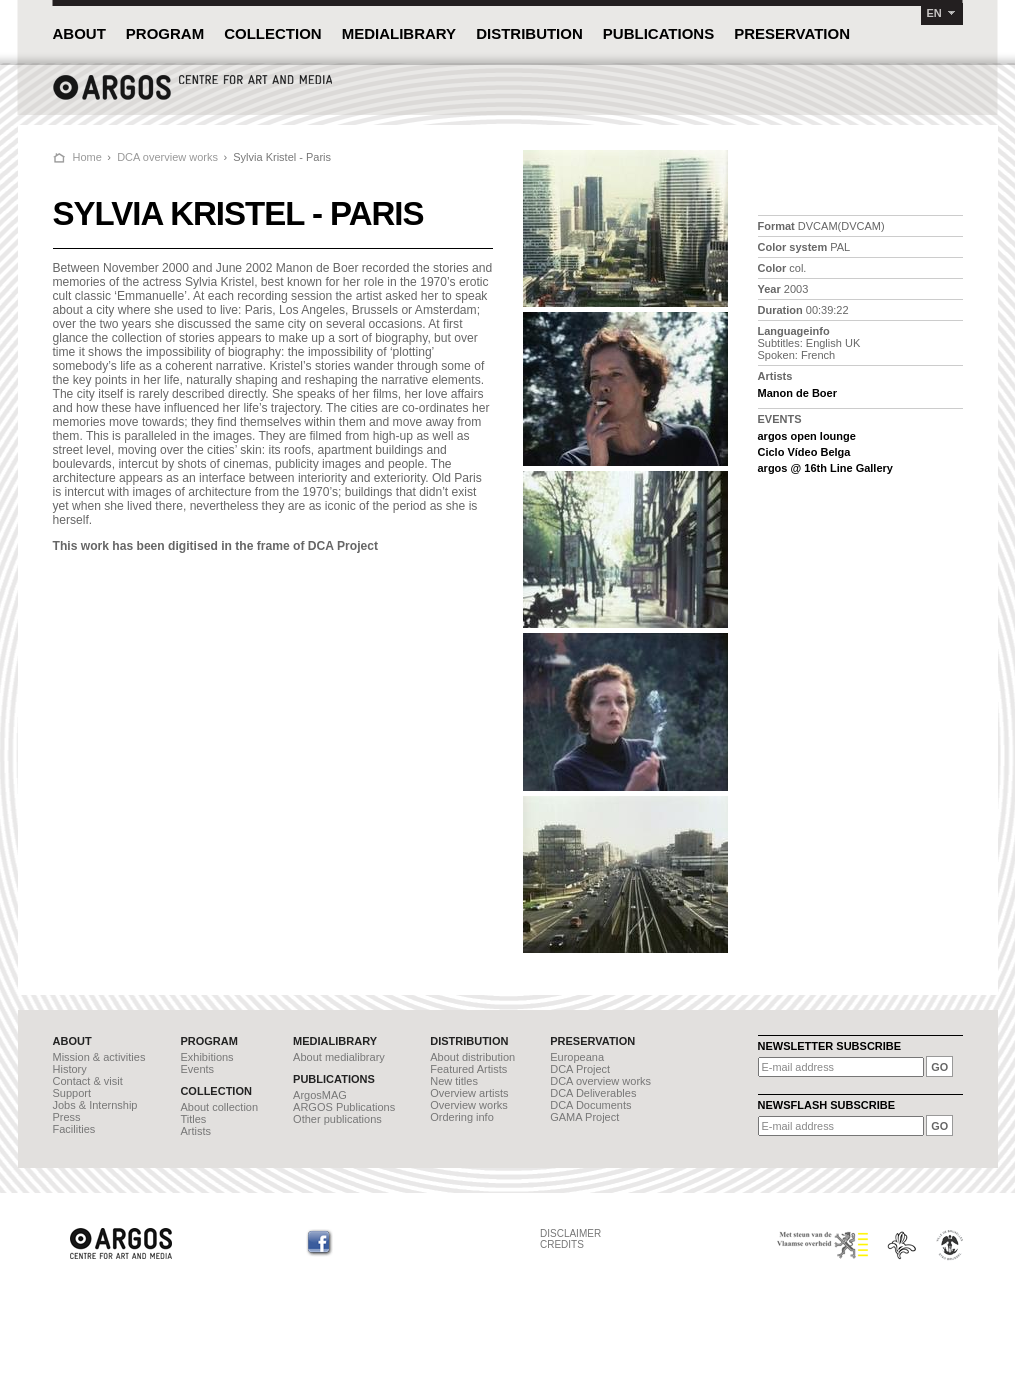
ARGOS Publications (344, 1107)
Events (197, 1069)
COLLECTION (273, 33)
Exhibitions (206, 1057)
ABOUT (79, 33)
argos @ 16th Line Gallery (825, 468)
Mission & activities (99, 1057)
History (70, 1069)
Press (67, 1117)
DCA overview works (167, 157)
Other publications (337, 1119)
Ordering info (462, 1117)
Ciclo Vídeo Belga (804, 452)
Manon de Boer (797, 393)
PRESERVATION (792, 33)
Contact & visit (88, 1081)
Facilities (74, 1129)
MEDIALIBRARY (399, 33)
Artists (195, 1131)
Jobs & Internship (95, 1105)
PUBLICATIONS (658, 33)
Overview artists (469, 1093)
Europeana (577, 1057)
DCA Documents (590, 1105)
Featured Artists (468, 1069)
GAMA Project (584, 1117)
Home (87, 157)
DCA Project (580, 1069)
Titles (193, 1119)
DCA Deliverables (593, 1093)
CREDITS (562, 1244)
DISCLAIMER (570, 1233)
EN (934, 13)
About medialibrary (339, 1057)
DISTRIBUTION (529, 33)
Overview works (469, 1105)
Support (72, 1093)
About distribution (472, 1057)
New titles (454, 1081)
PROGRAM (165, 33)
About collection (219, 1107)
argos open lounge (807, 436)
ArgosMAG (320, 1095)
